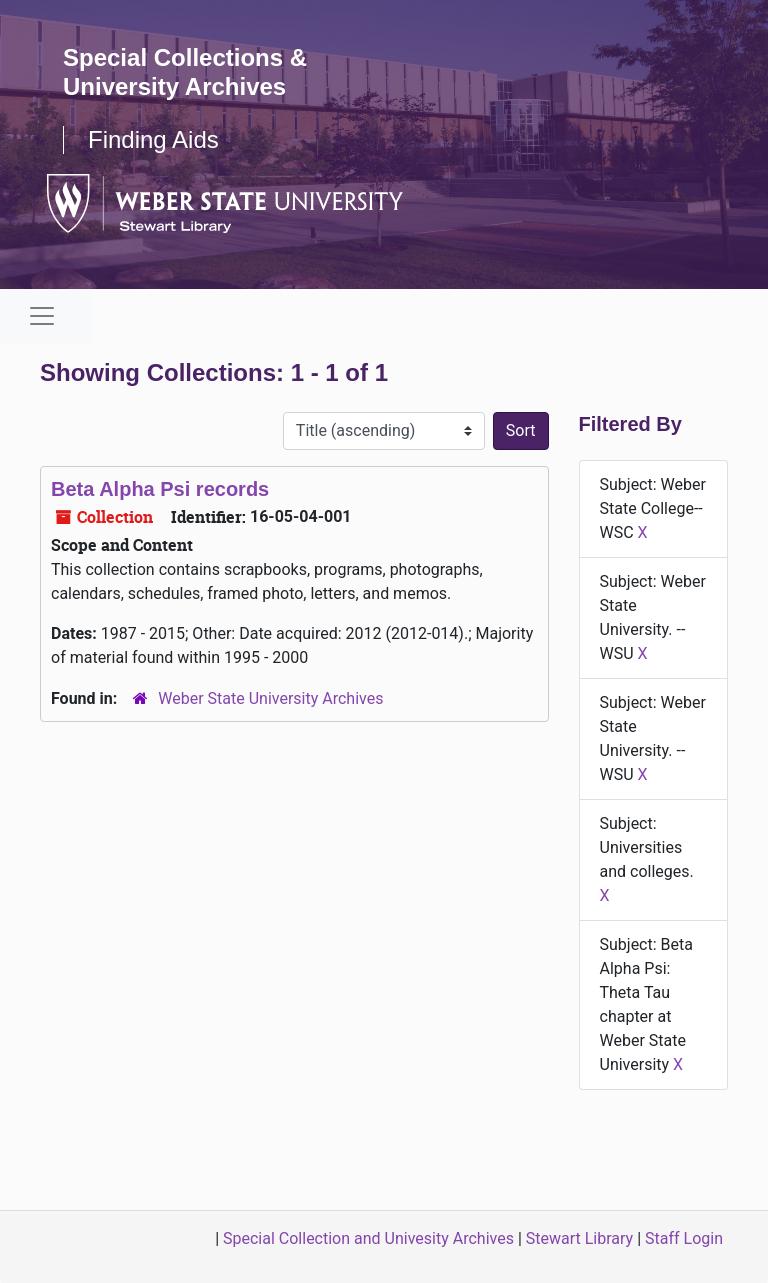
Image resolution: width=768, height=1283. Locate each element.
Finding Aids (153, 139)
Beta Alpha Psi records (160, 489)
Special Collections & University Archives (185, 72)
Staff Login (684, 1238)
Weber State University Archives (270, 698)
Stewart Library (579, 1238)
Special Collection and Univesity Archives (368, 1238)
